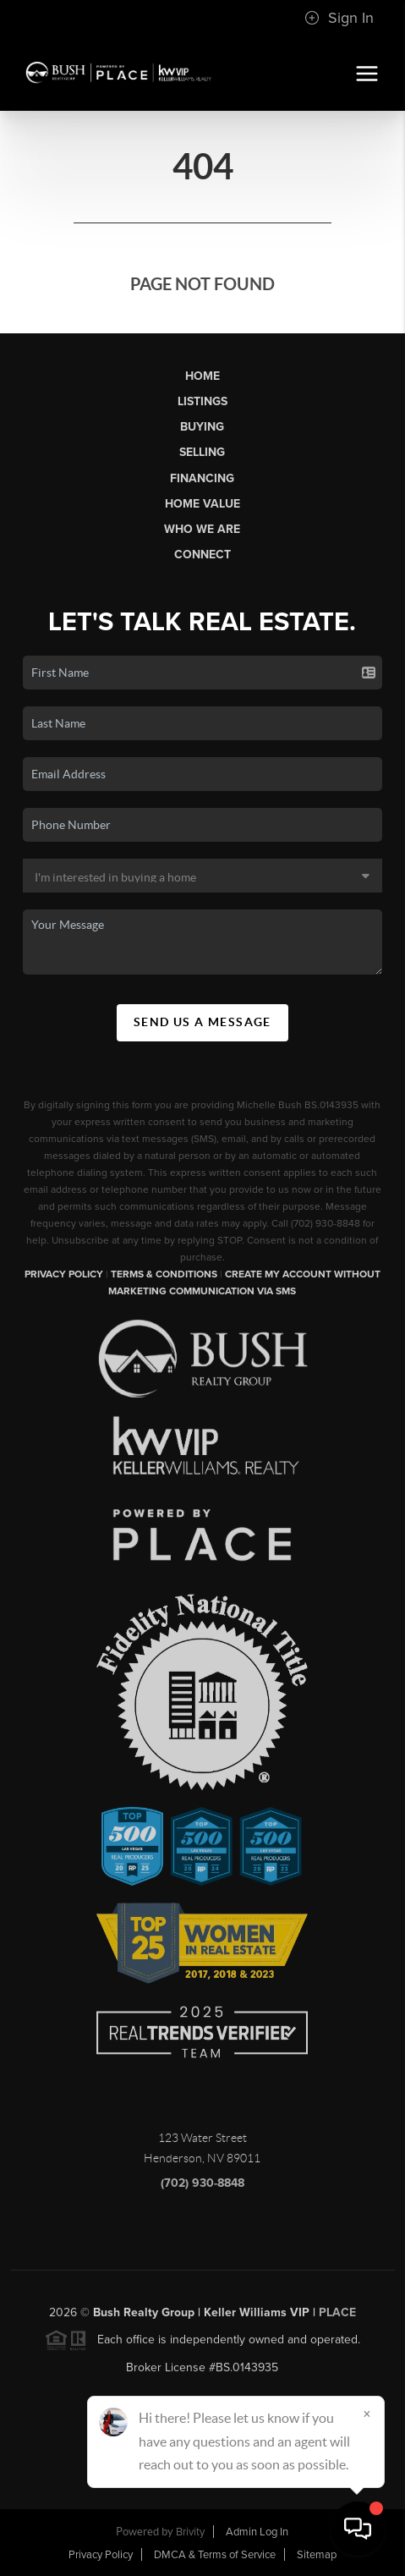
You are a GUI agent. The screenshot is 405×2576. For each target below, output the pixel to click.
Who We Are (202, 529)
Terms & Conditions (164, 1274)
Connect (202, 554)
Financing (202, 478)
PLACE (337, 2319)
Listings (202, 401)
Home (202, 376)
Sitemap (317, 2555)
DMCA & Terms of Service (215, 2555)
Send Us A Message (202, 1022)
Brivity (190, 2532)
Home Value (202, 504)
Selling (202, 452)
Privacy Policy (64, 1274)
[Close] (367, 2413)
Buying (202, 427)
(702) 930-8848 (202, 2190)
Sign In (339, 17)
